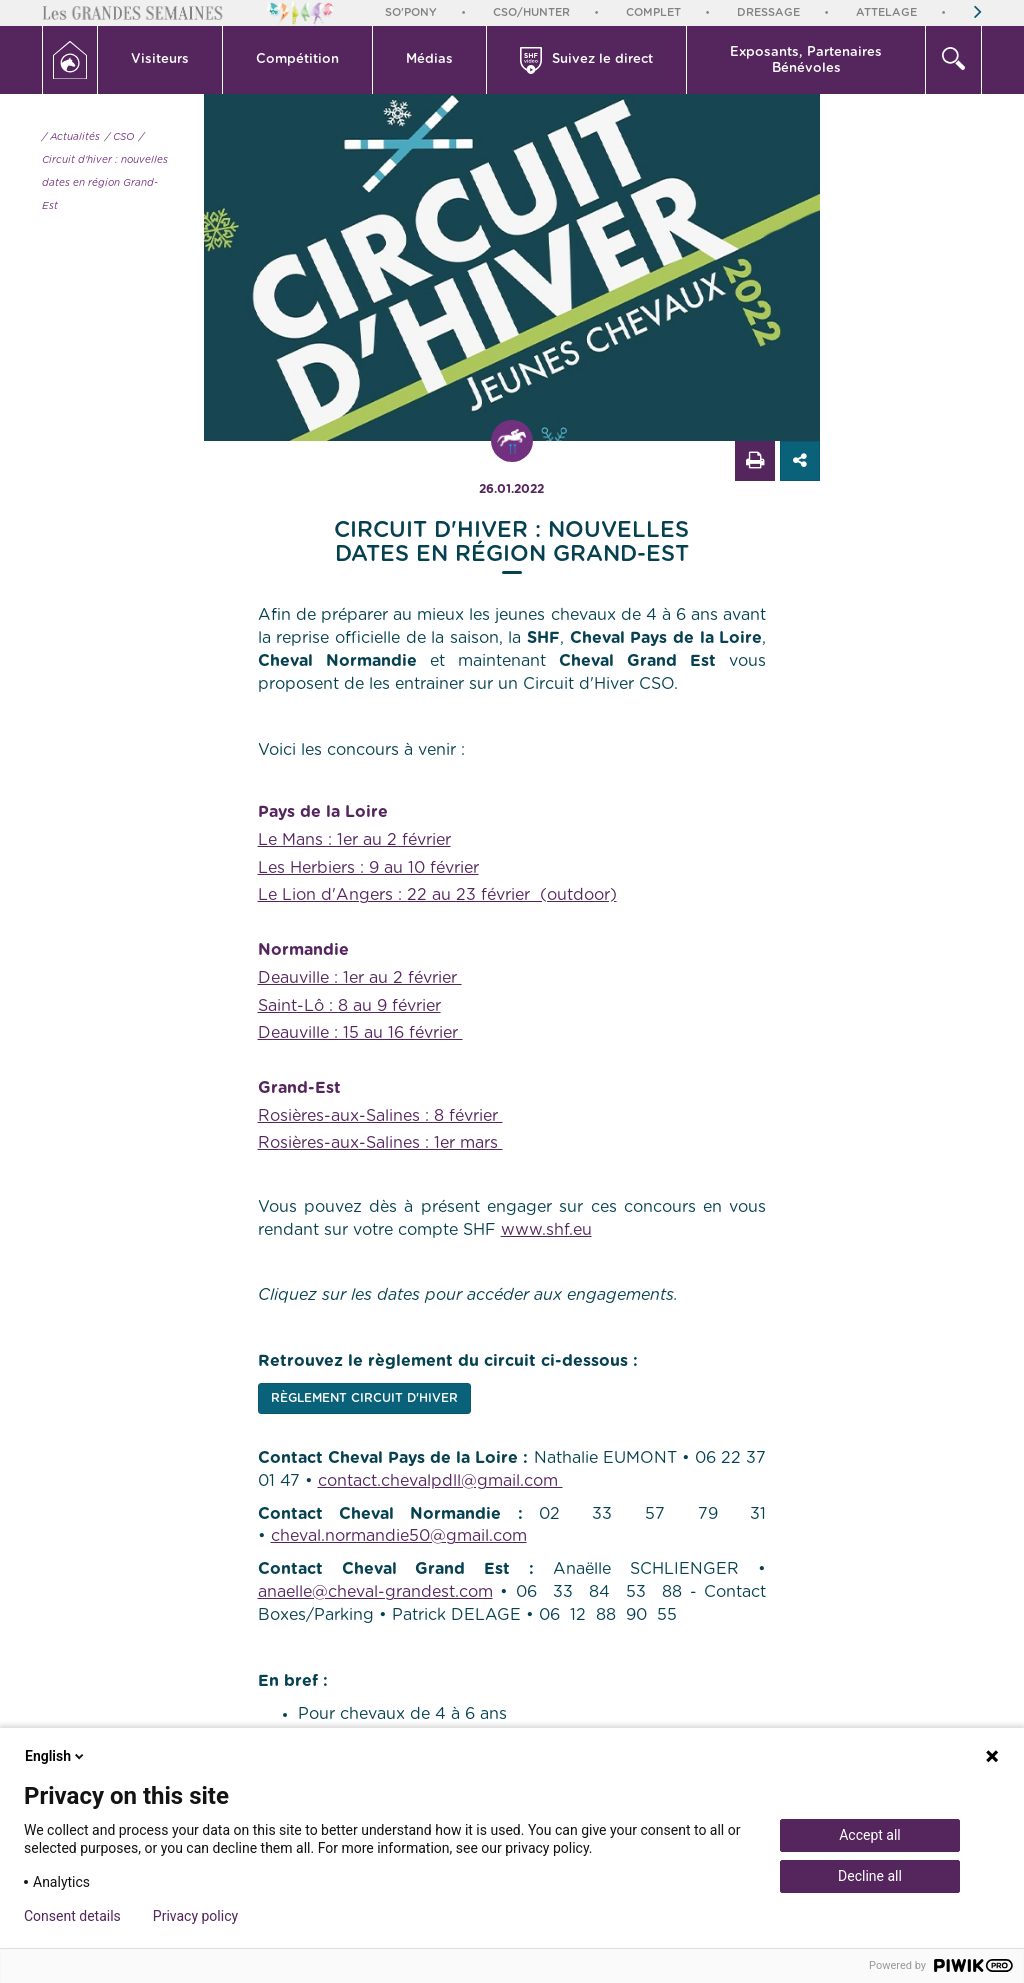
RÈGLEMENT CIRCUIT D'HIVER (364, 1398)
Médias (429, 59)
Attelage (886, 12)
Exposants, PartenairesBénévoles (806, 60)
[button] (160, 60)
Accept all (870, 1835)
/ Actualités (71, 137)
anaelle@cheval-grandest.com (375, 1592)
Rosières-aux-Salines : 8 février (380, 1116)
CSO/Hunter (531, 12)
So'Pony (411, 12)
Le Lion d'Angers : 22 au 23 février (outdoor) (437, 895)
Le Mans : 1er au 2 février (354, 840)
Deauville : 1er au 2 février (360, 978)
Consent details (72, 1916)
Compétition (297, 59)
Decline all (870, 1876)
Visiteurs (160, 59)
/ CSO (119, 137)
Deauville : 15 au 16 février (360, 1033)
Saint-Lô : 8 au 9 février (349, 1006)
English (56, 1756)
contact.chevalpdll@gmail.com (440, 1481)
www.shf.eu (546, 1230)
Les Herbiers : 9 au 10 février (368, 868)
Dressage (768, 12)
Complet (653, 12)
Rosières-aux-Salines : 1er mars (380, 1143)
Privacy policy (195, 1916)
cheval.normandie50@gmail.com (399, 1536)
